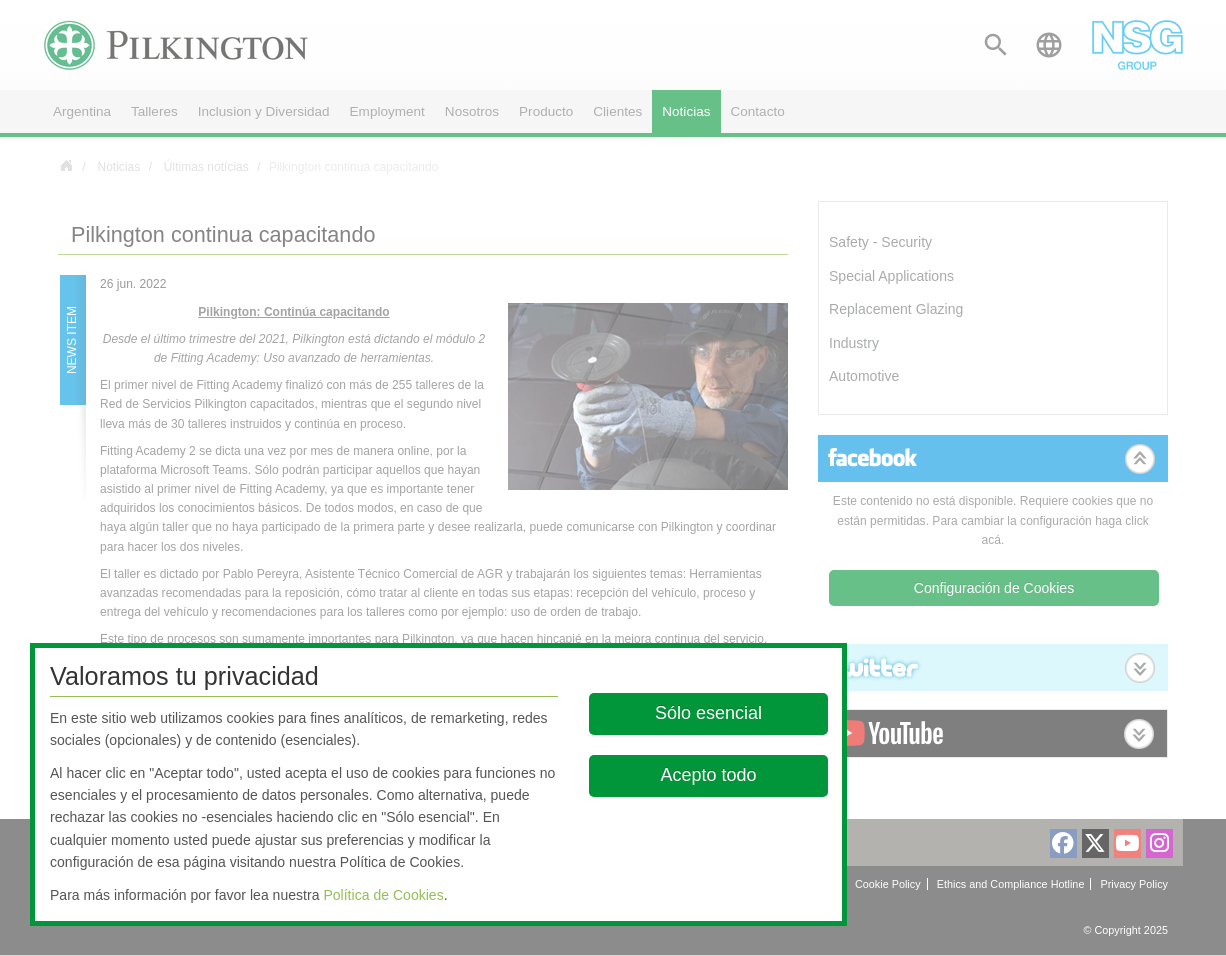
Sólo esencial (708, 713)
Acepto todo (709, 775)
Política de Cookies (383, 895)
